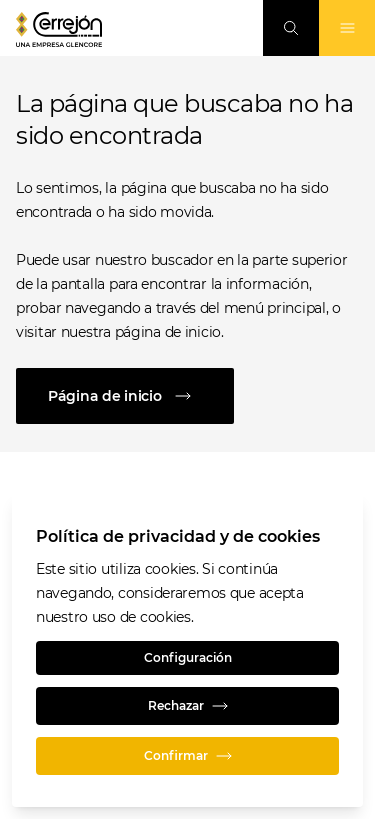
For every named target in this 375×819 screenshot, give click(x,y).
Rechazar (188, 706)
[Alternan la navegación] (347, 28)
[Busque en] (291, 28)
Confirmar (188, 756)
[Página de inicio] (187, 396)
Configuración (188, 657)
